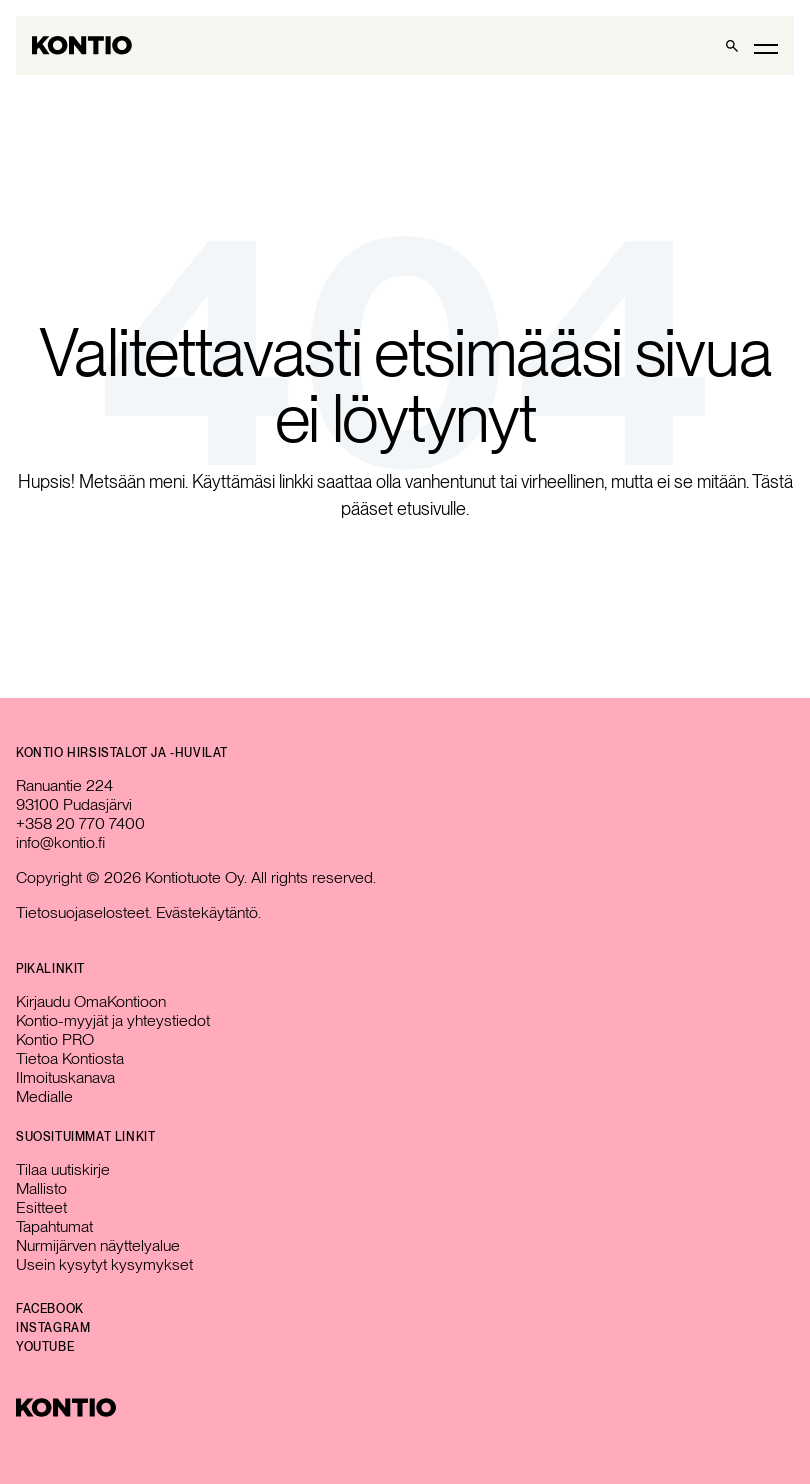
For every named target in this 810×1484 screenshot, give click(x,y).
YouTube (45, 1347)
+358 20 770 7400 (80, 823)
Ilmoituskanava (65, 1077)
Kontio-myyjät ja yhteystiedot (113, 1020)
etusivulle (431, 508)
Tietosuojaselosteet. (84, 912)
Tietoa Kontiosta (70, 1058)
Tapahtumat (54, 1226)
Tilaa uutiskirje (63, 1169)
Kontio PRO (55, 1039)
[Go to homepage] (82, 45)
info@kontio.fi (60, 842)
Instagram (53, 1328)
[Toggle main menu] (766, 47)
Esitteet (41, 1207)
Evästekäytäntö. (208, 912)
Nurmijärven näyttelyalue (98, 1245)
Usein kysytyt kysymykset (104, 1264)
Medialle (44, 1096)
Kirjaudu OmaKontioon (91, 1001)
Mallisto (41, 1188)
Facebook (50, 1309)
